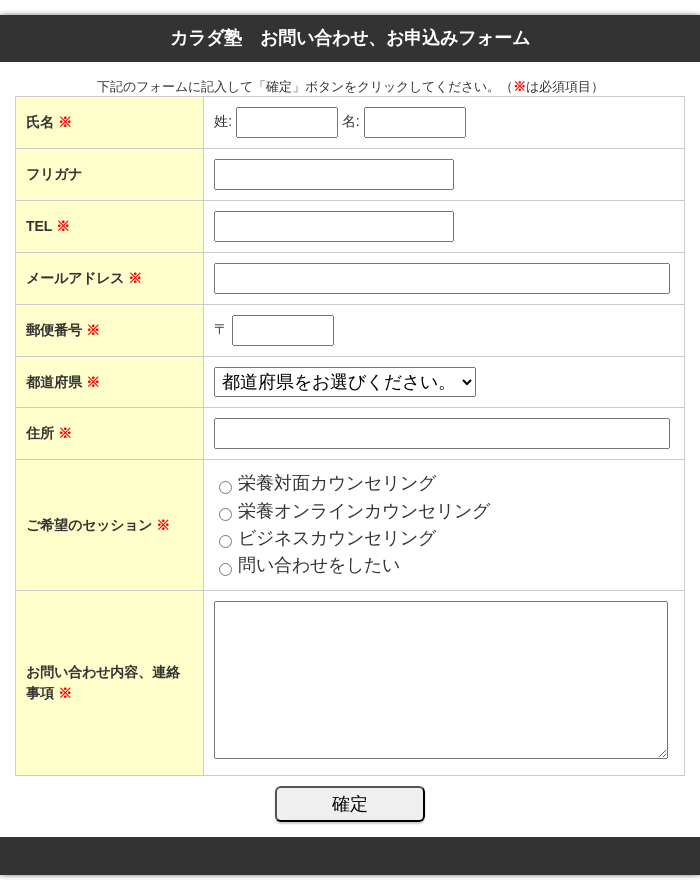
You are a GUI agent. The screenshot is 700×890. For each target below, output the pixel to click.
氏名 (49, 122)
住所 (49, 433)
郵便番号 (63, 330)
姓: (223, 122)
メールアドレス (84, 278)
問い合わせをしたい (319, 565)
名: (351, 122)
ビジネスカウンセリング (337, 538)
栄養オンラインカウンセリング (364, 511)
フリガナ (54, 174)
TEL (48, 226)
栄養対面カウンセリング (337, 483)
